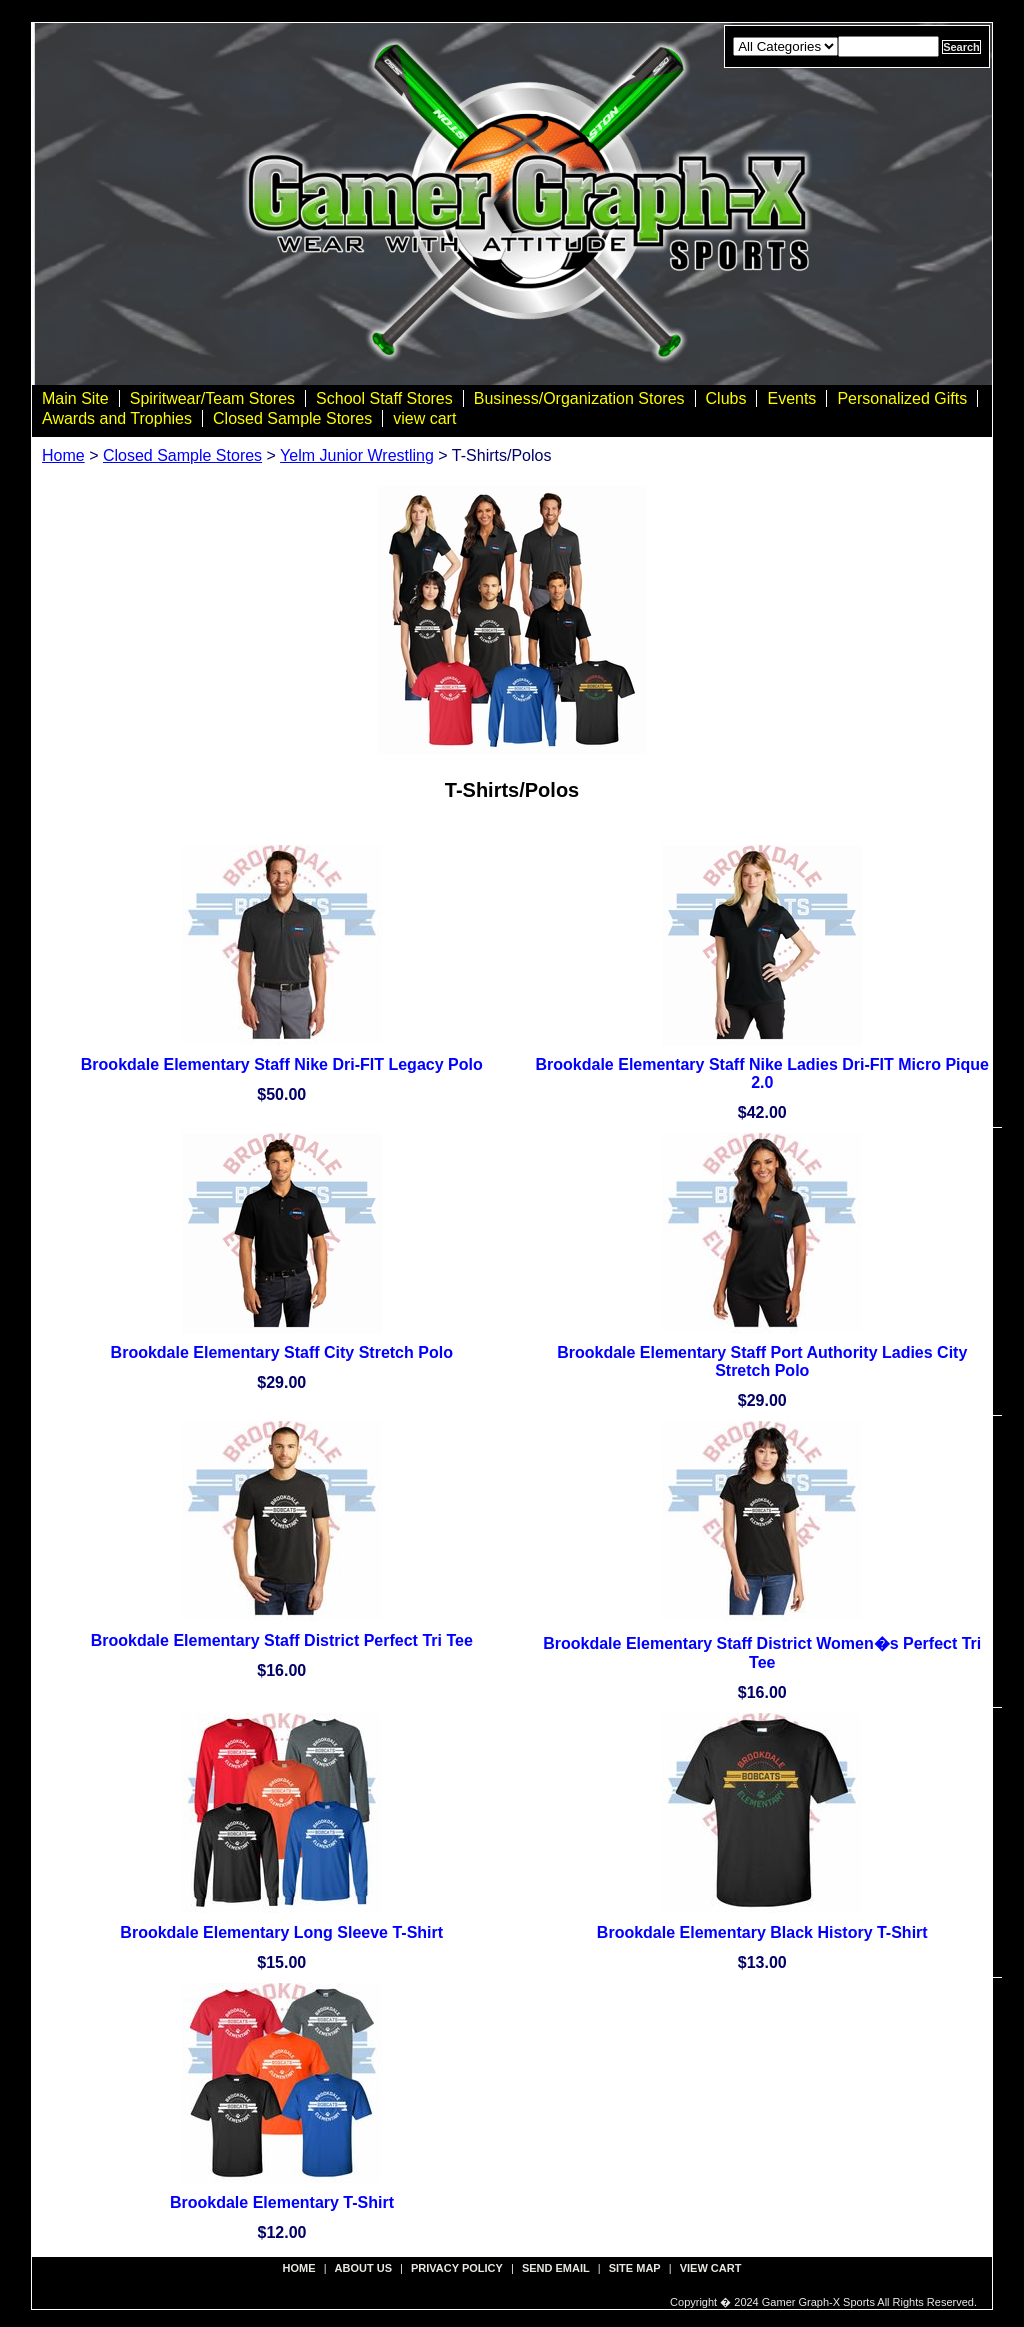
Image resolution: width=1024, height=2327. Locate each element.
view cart (424, 418)
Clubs (726, 398)
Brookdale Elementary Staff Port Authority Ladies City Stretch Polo (762, 1361)
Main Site (75, 398)
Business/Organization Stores (579, 398)
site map (635, 2268)
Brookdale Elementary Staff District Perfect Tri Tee (282, 1640)
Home (63, 455)
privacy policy (457, 2268)
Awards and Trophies (117, 418)
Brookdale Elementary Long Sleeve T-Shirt (281, 1932)
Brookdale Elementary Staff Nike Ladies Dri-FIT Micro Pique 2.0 (762, 1073)
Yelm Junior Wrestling (357, 455)
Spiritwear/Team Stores (212, 398)
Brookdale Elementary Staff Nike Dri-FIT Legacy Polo (282, 1064)
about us (363, 2268)
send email (556, 2268)
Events (791, 398)
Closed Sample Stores (292, 418)
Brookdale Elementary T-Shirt (282, 2202)
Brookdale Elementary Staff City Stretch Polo (282, 1352)
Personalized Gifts (902, 398)
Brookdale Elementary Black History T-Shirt (762, 1932)
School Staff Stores (384, 398)
